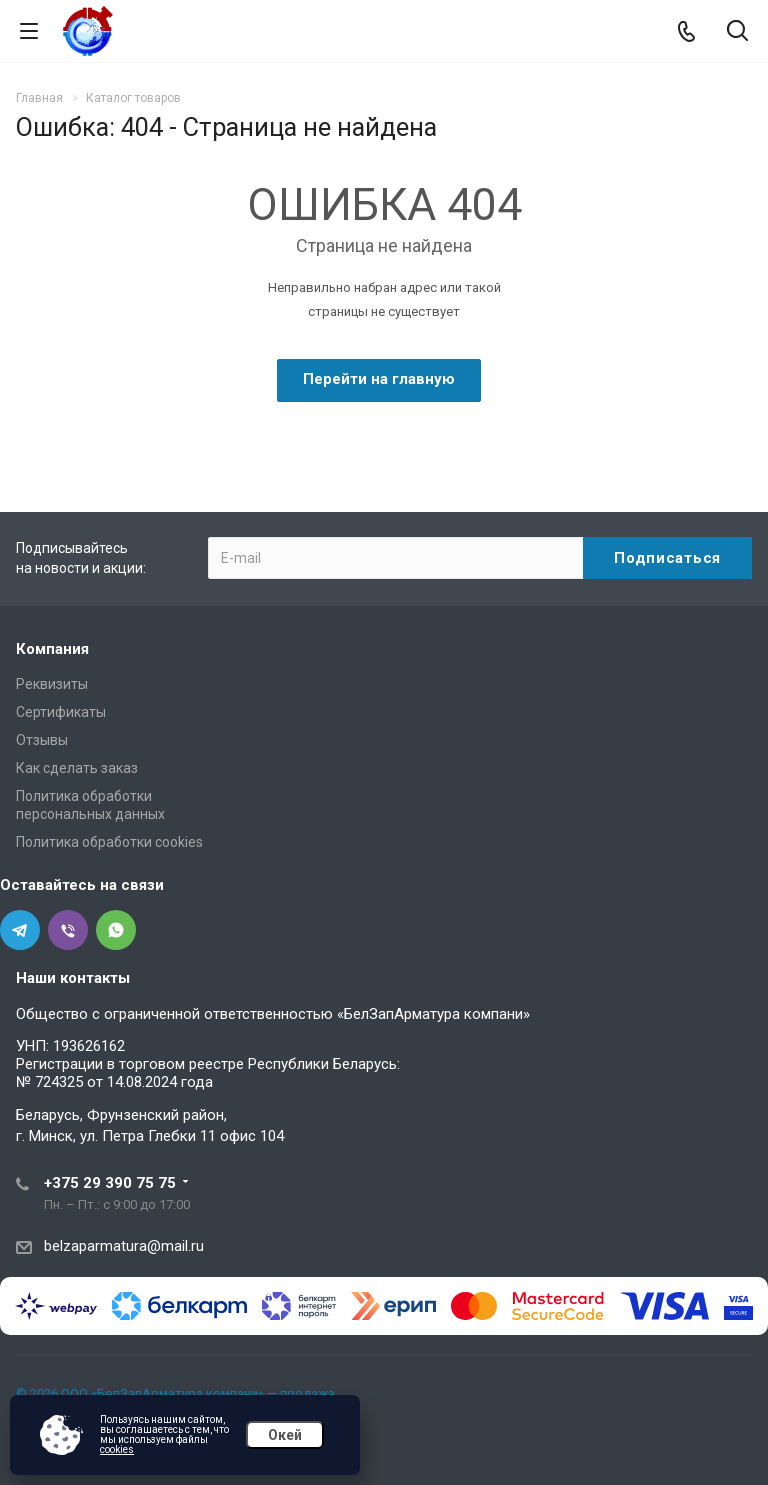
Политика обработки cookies (109, 842)
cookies (117, 1449)
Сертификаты (61, 712)
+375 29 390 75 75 (110, 1183)
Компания (52, 649)
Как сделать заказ (77, 768)
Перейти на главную (379, 379)
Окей (285, 1435)
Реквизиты (52, 684)
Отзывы (42, 740)
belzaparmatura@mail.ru (124, 1246)
